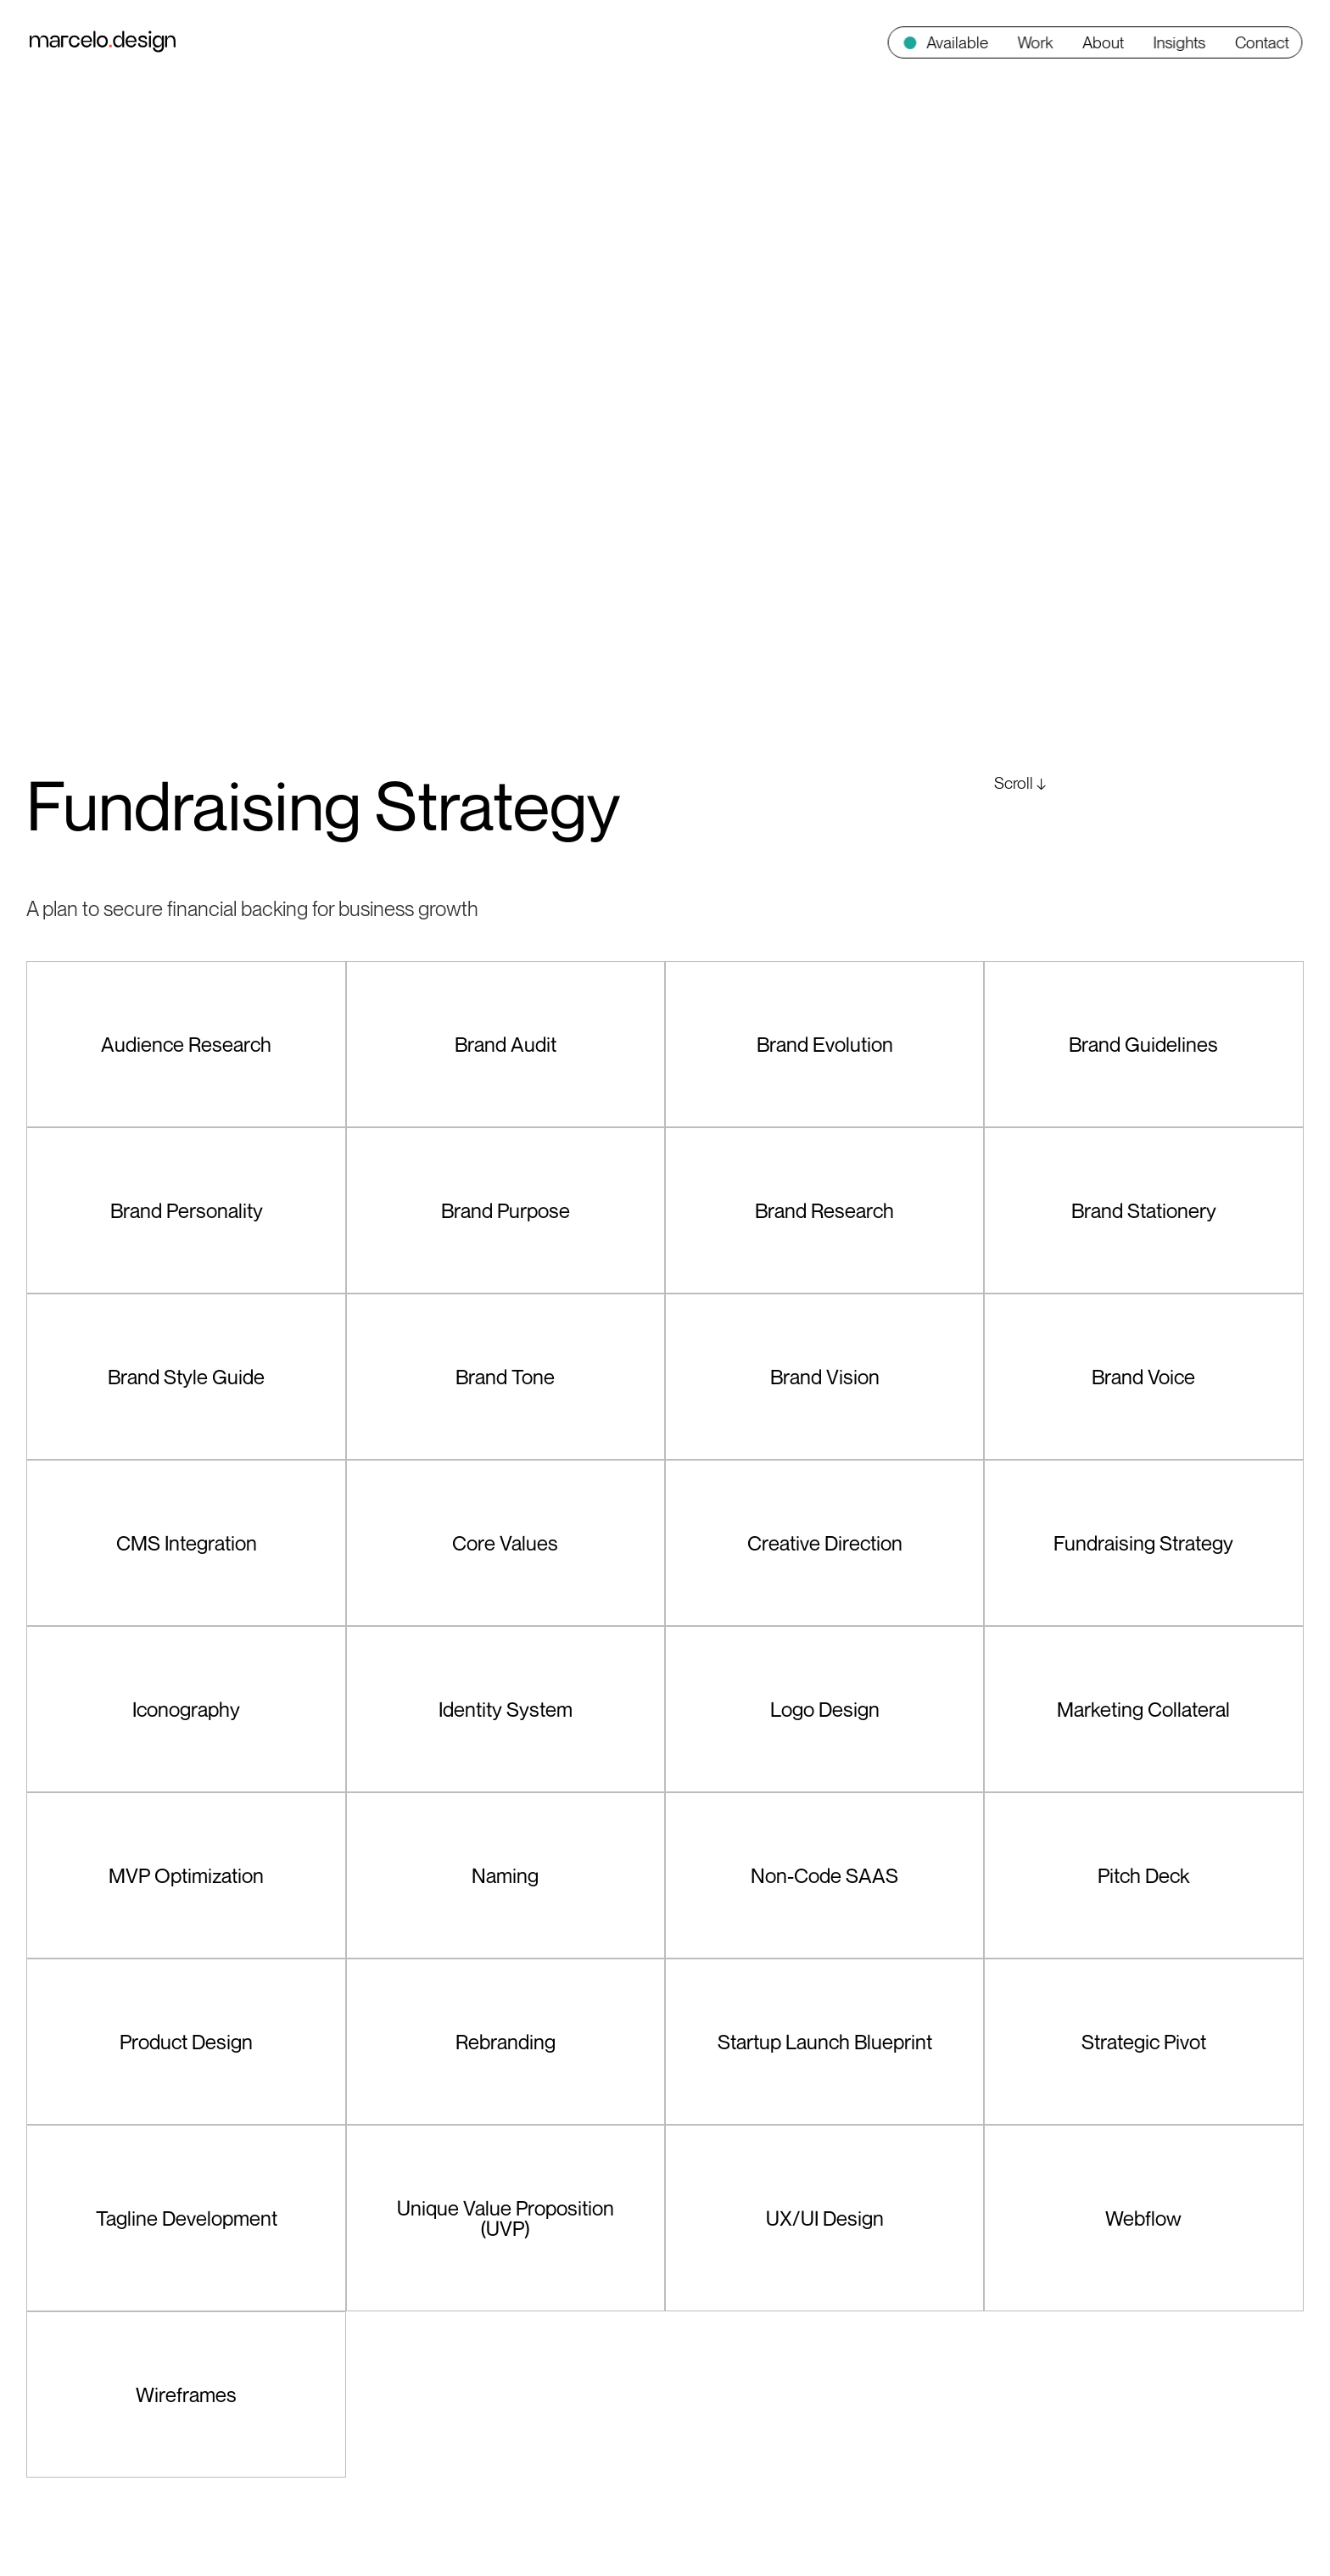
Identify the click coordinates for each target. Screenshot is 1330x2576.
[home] (102, 41)
